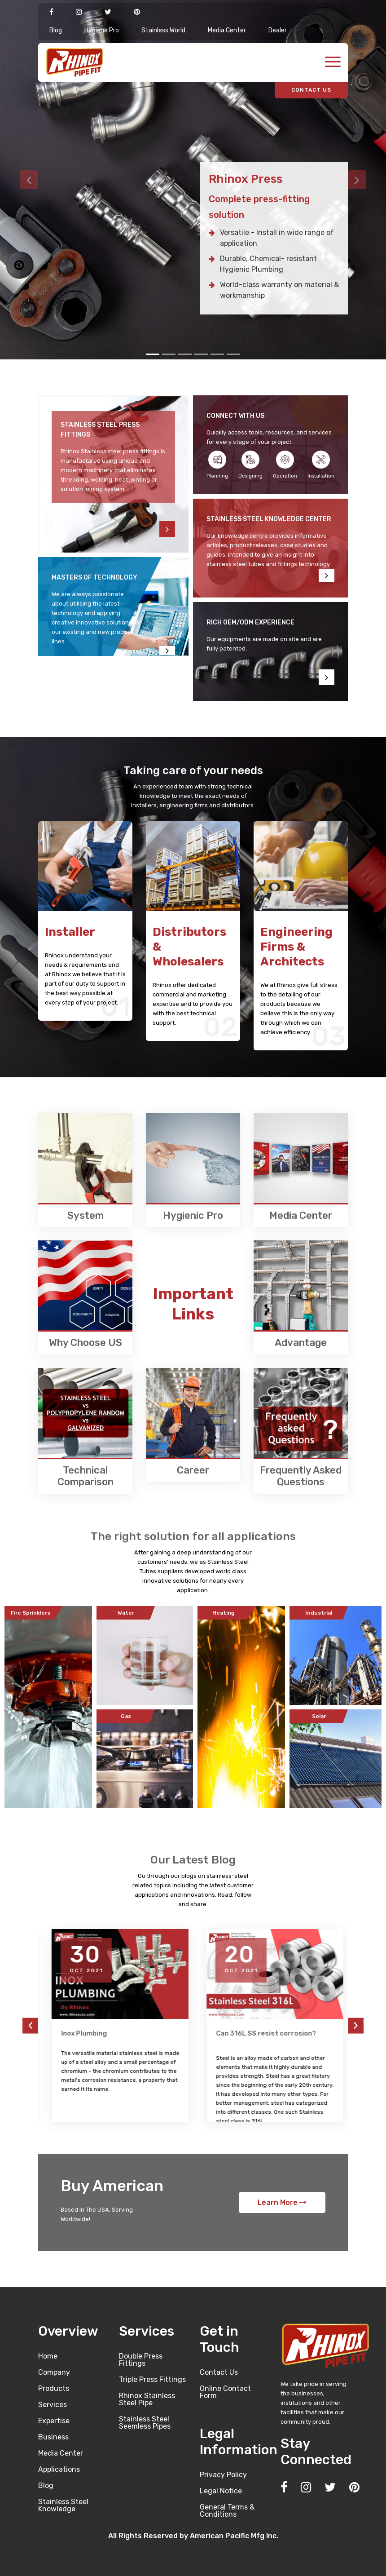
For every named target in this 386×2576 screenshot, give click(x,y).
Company (54, 2372)
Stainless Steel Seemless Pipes (145, 2422)
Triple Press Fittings (152, 2379)
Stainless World (163, 30)
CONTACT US (311, 90)
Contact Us (219, 2372)
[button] (29, 179)
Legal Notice (221, 2491)
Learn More (282, 2202)
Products (53, 2388)
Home (47, 2356)
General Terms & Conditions (227, 2510)
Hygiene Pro (101, 30)
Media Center (227, 30)
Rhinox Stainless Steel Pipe (147, 2399)
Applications (59, 2469)
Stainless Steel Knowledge (63, 2505)
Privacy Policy (223, 2474)
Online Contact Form (225, 2392)
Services (52, 2404)
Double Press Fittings (140, 2360)
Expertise (54, 2421)
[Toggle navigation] (333, 63)
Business (53, 2437)
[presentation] (30, 2025)
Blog (55, 30)
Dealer (277, 30)
